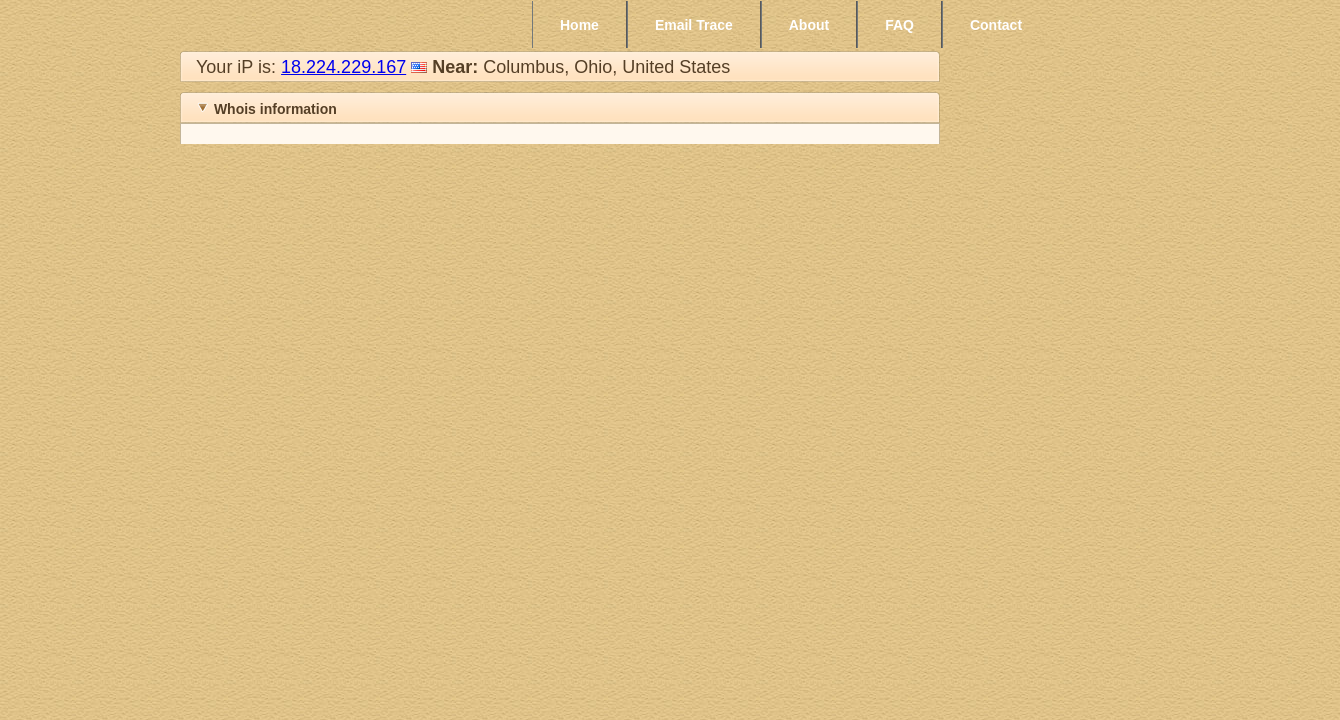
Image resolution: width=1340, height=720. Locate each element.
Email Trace (694, 25)
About (809, 25)
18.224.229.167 (343, 67)
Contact (996, 25)
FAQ (899, 25)
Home (579, 25)
